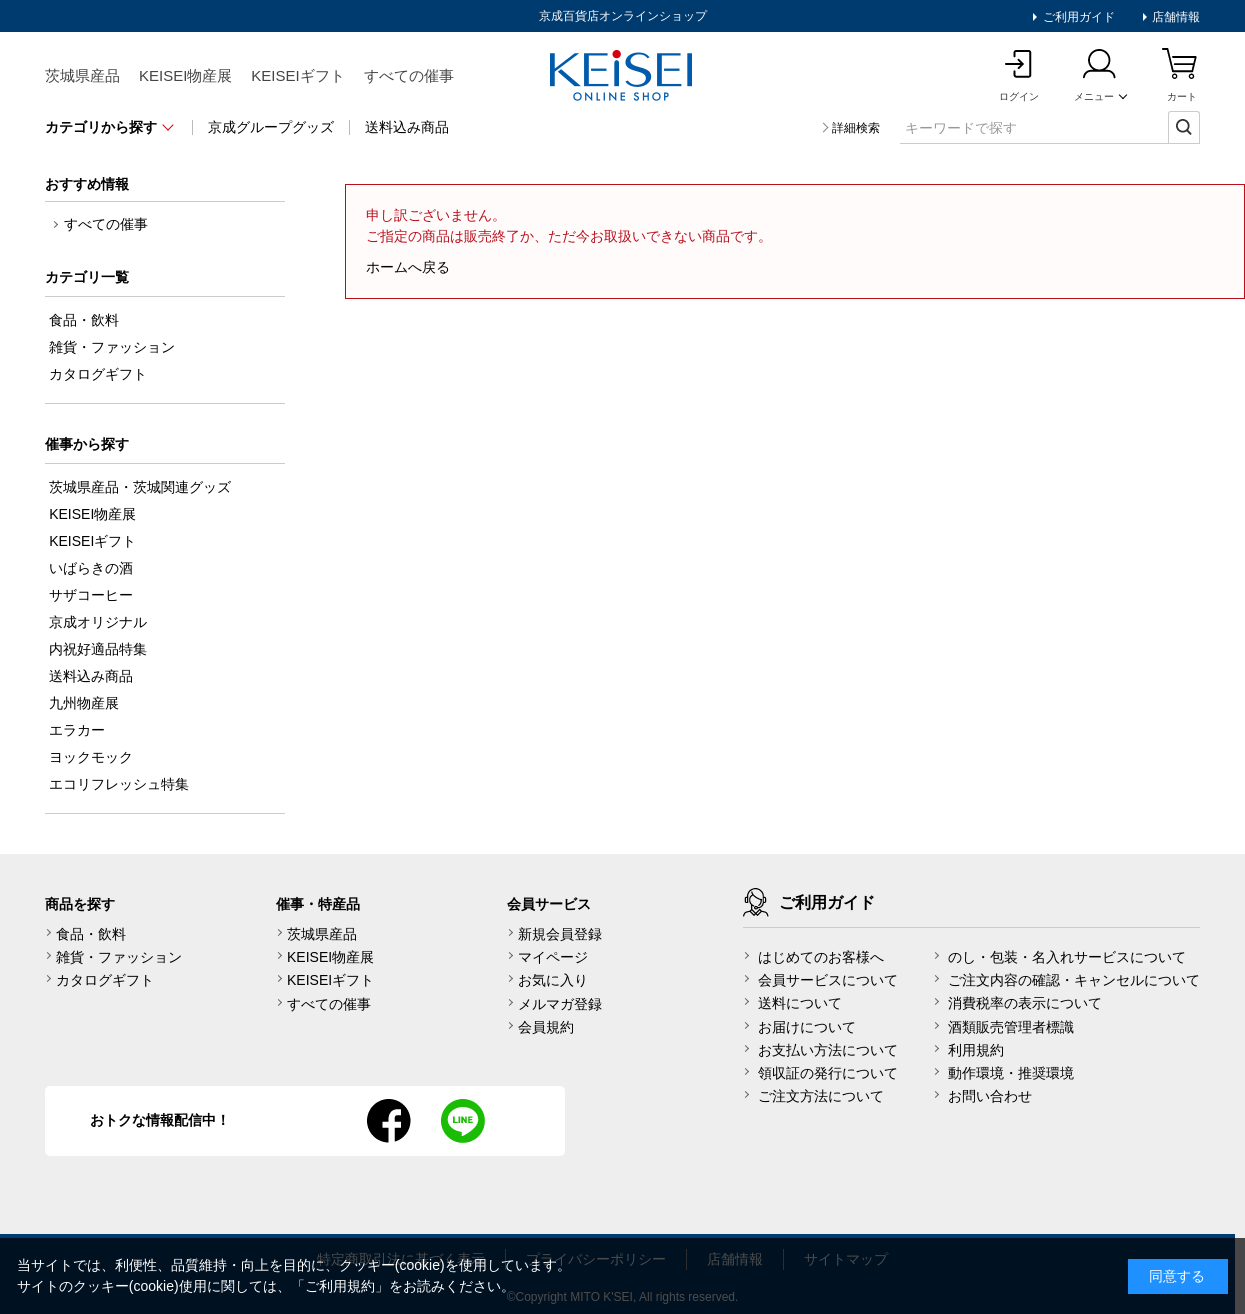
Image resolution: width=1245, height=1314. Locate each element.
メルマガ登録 (560, 1004)
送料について (800, 1003)
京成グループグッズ (271, 127)
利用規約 (976, 1050)
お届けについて (807, 1027)
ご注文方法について (821, 1096)
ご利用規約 (340, 1286)
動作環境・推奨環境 (1011, 1073)
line (463, 1121)
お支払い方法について (828, 1050)
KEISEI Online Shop (623, 77)
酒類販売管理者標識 (1011, 1027)
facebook (389, 1121)
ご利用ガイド (1076, 17)
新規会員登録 (560, 934)
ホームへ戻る (408, 267)
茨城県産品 (82, 75)
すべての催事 (409, 75)
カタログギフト (105, 980)
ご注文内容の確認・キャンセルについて (1074, 980)
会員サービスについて (828, 980)
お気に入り (553, 980)
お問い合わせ (990, 1096)
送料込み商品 (407, 127)
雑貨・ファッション (119, 957)
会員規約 (546, 1027)
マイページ (553, 957)
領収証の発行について (828, 1073)
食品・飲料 (91, 934)
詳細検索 (856, 128)
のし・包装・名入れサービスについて (1067, 957)
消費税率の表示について (1025, 1003)
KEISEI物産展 (185, 75)
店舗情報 (1174, 17)
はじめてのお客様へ (821, 957)
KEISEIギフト (297, 75)
